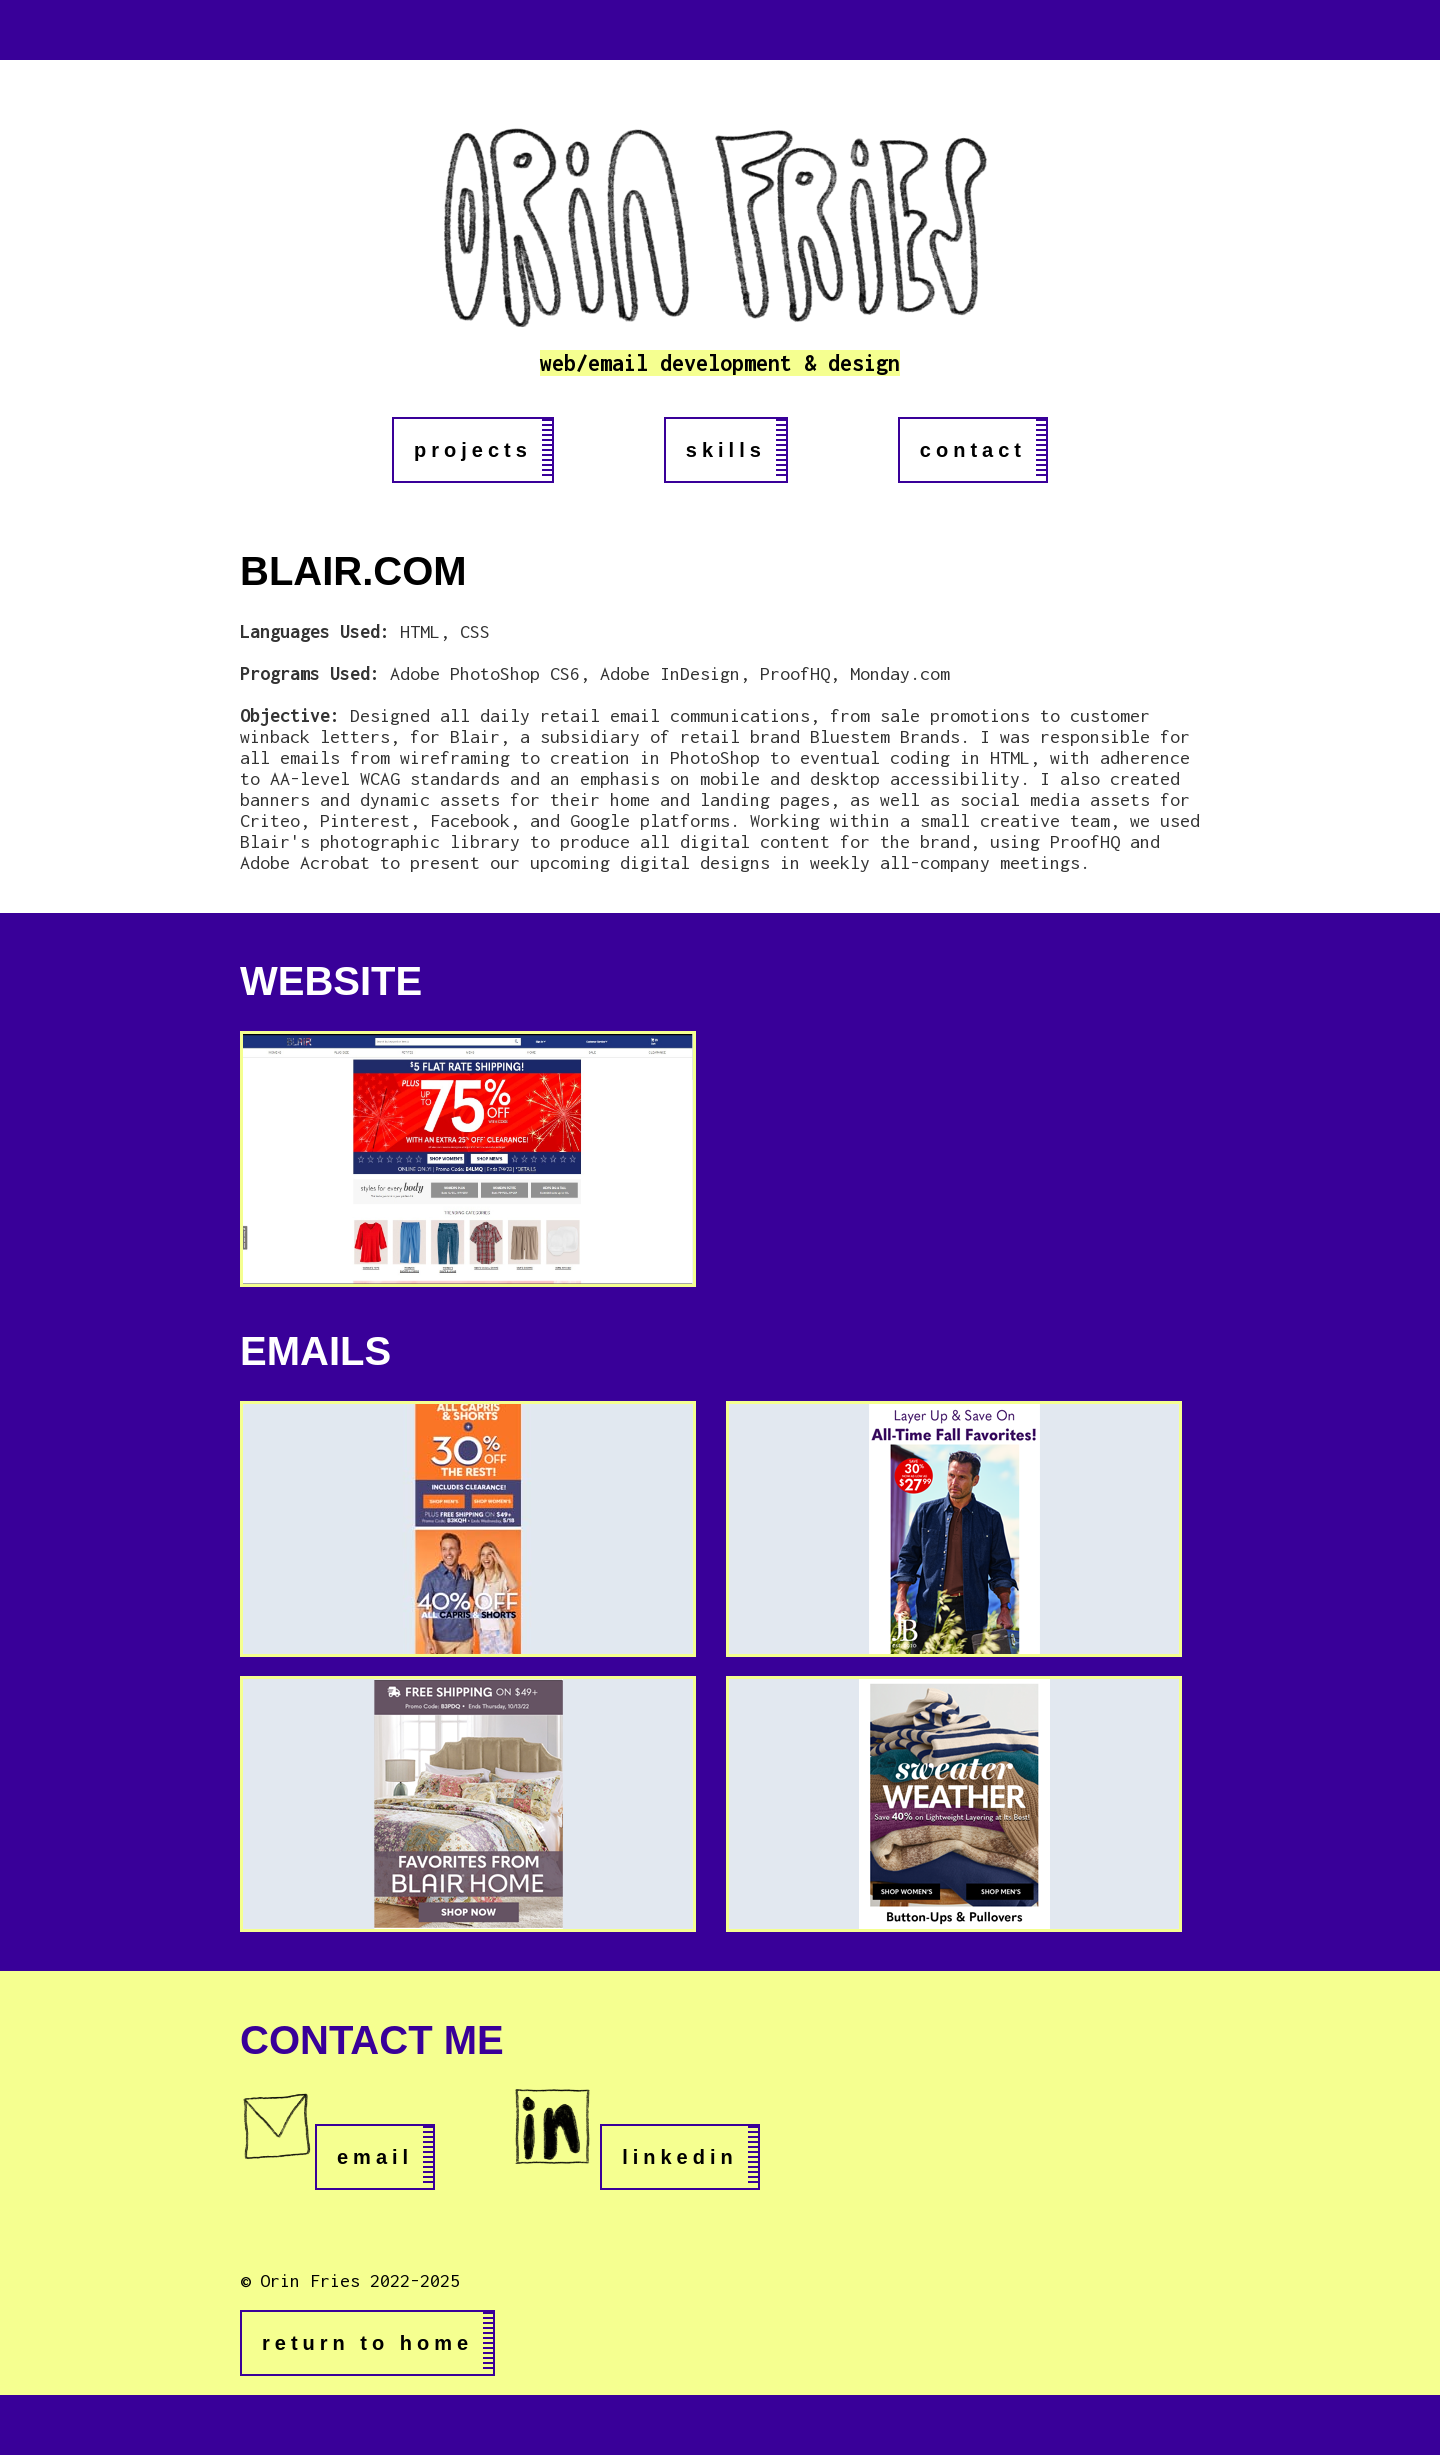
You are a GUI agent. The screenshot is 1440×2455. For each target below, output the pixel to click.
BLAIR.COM (353, 571)
